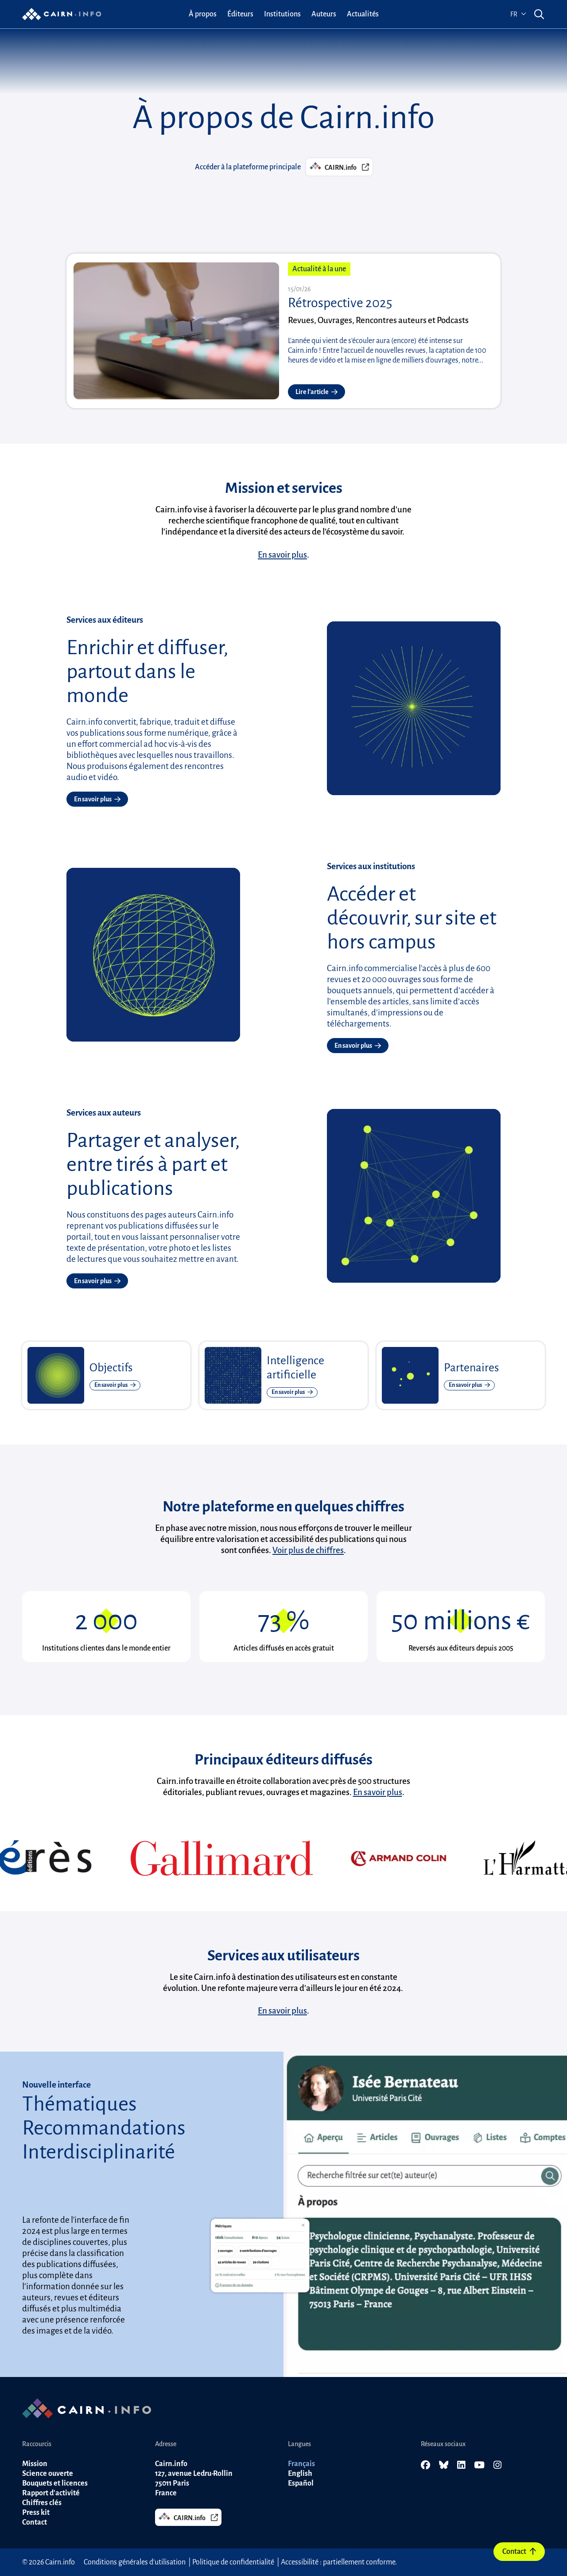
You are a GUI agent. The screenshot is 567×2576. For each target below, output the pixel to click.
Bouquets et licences (55, 2483)
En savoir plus (282, 554)
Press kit (36, 2513)
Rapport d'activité (51, 2493)
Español (301, 2483)
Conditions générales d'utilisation (135, 2562)
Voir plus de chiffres (308, 1550)
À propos (203, 14)
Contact (519, 2552)
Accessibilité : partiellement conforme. (339, 2562)
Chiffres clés (42, 2503)
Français (301, 2464)
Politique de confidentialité (233, 2562)
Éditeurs (240, 14)
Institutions (282, 14)
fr (518, 14)
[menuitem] (203, 14)
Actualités (363, 14)
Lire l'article (316, 391)
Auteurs (323, 14)
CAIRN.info (339, 166)
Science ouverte (47, 2474)
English (300, 2474)
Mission (34, 2464)
